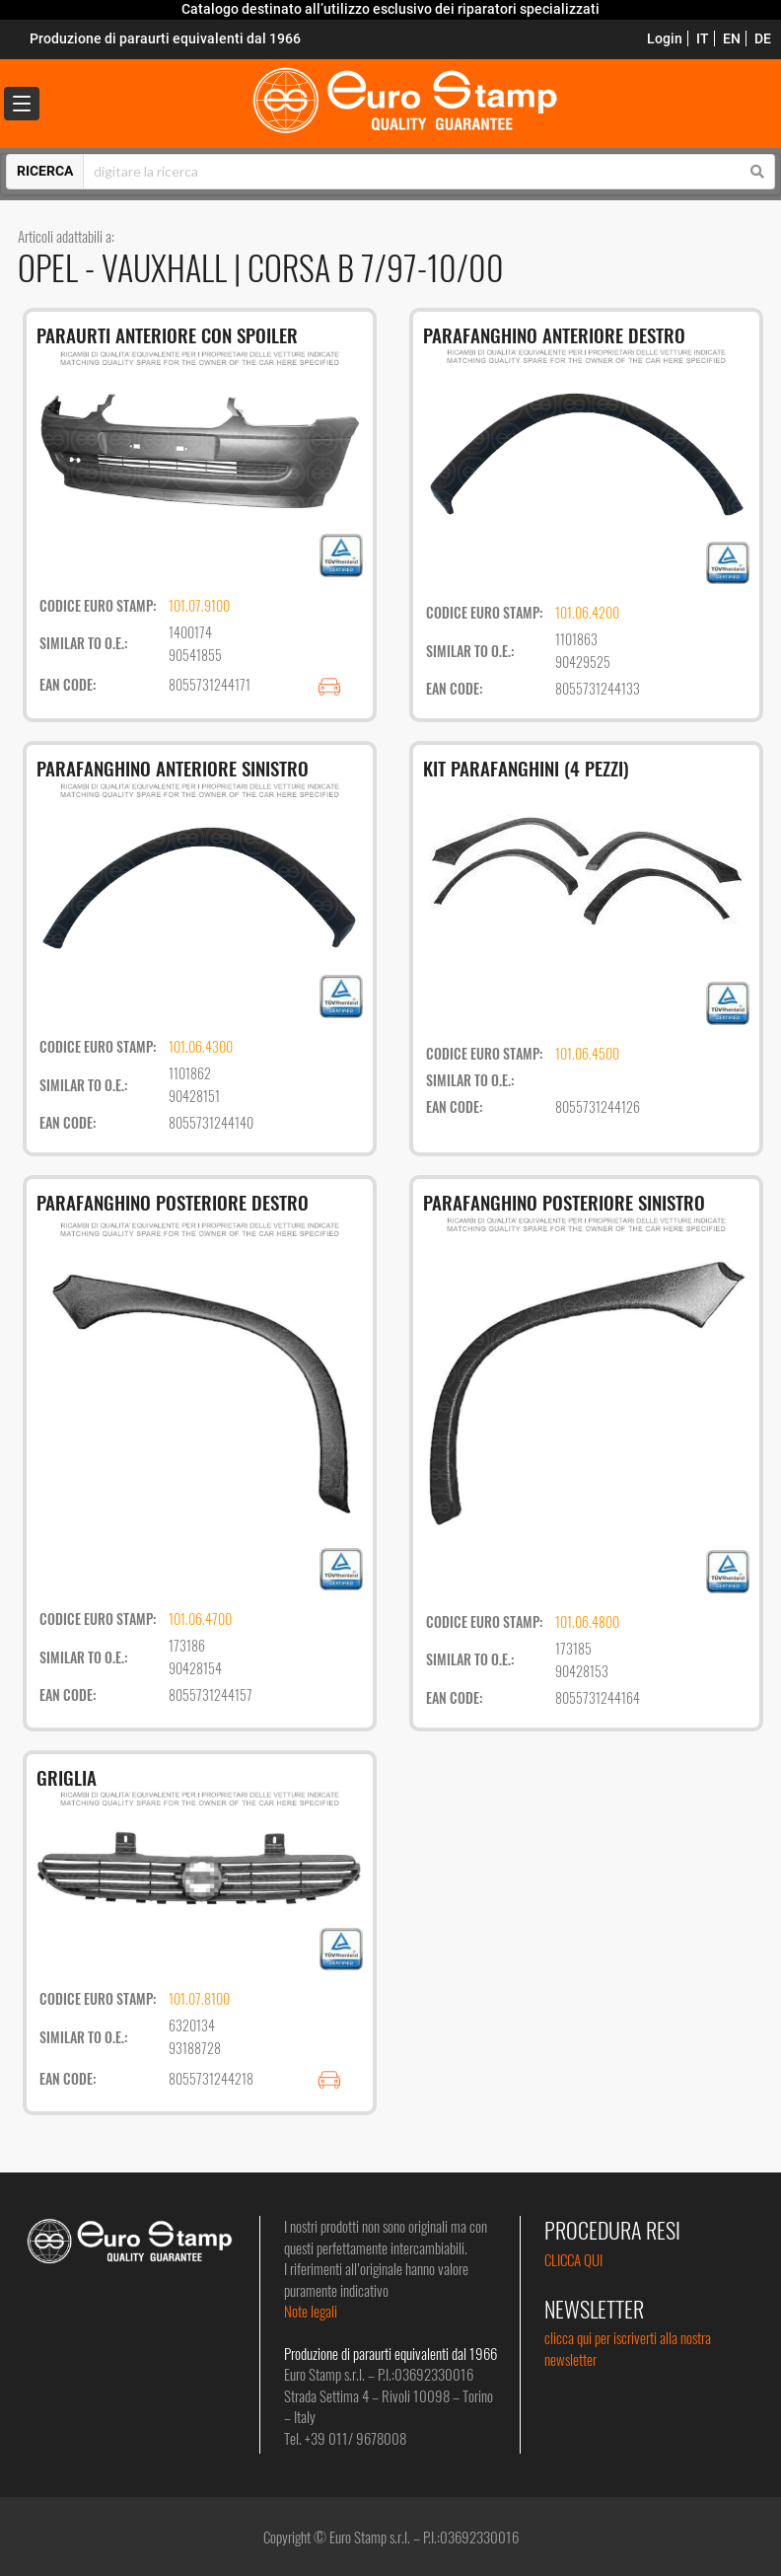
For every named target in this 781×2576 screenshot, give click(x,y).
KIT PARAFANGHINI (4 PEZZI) (526, 767)
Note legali (310, 2310)
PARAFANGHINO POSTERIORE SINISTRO (564, 1201)
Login (664, 38)
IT (702, 38)
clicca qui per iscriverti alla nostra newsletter (627, 2347)
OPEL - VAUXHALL (126, 267)
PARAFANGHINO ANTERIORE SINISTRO (172, 767)
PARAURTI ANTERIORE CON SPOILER (167, 334)
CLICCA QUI (573, 2259)
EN (732, 38)
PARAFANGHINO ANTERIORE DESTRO (554, 334)
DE (762, 38)
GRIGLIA (66, 1777)
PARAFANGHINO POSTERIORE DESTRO (172, 1201)
